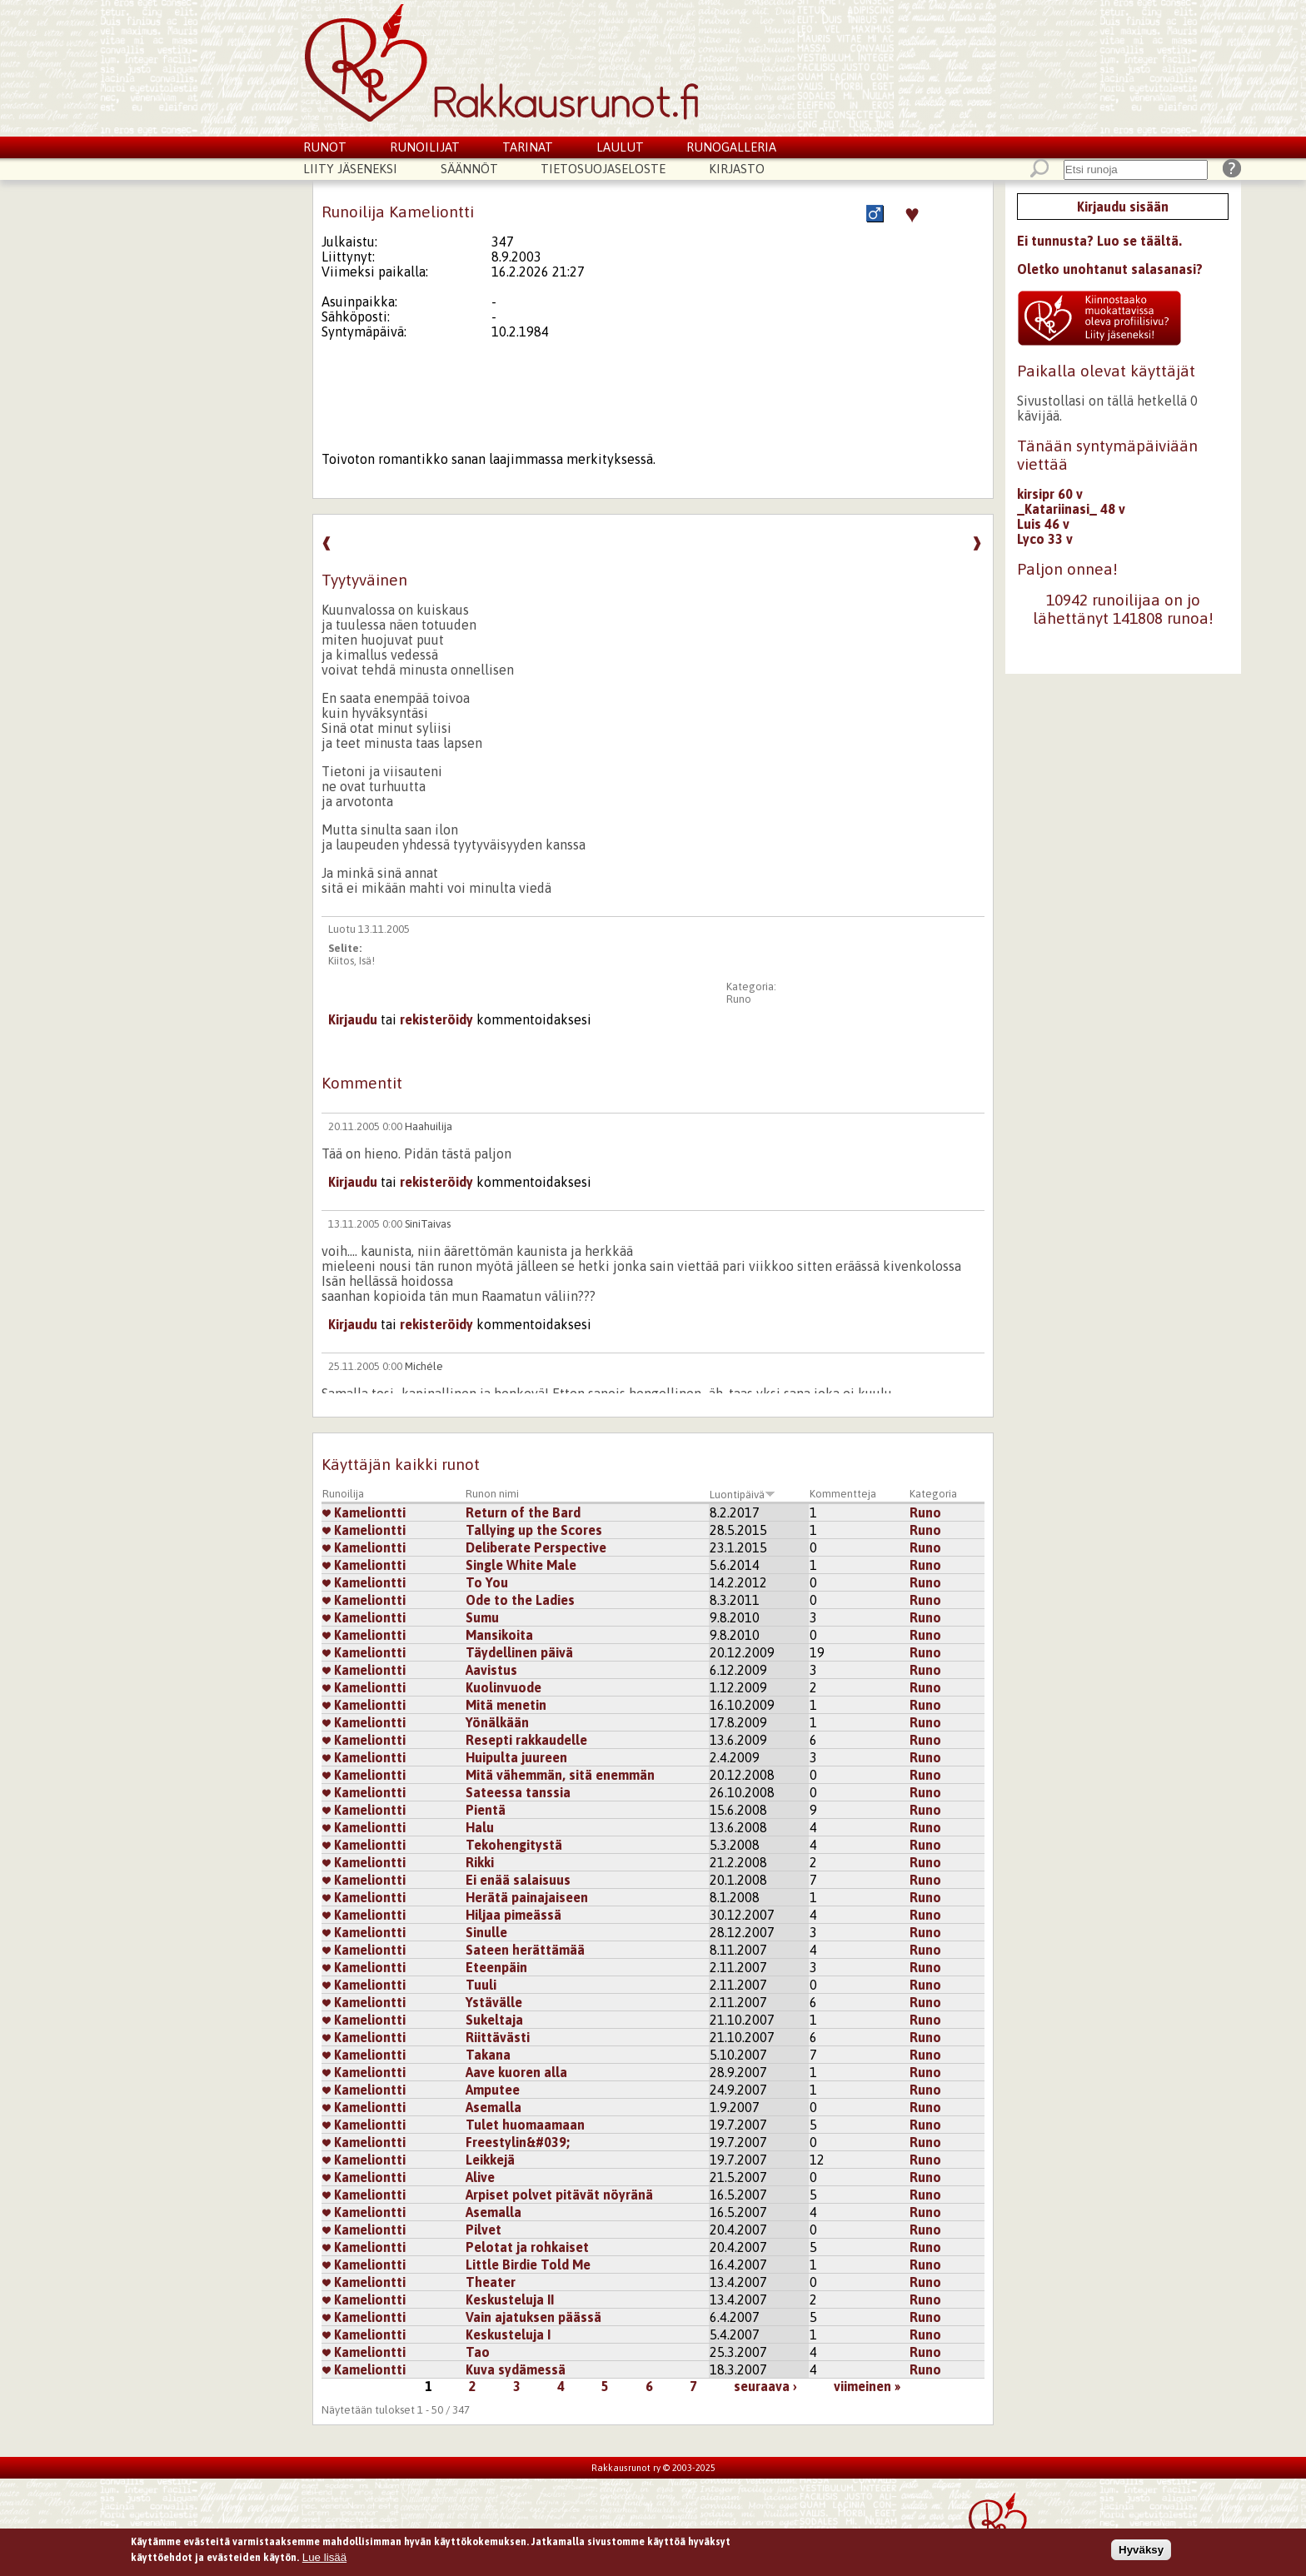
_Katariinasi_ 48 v (1071, 508)
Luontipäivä (742, 1494)
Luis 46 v (1043, 523)
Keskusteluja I (508, 2334)
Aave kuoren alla (516, 2072)
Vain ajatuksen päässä (533, 2316)
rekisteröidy (436, 1019)
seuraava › (765, 2386)
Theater (491, 2282)
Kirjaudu (352, 1019)
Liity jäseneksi (350, 169)
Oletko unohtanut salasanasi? (1110, 269)
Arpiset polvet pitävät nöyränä (559, 2194)
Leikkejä (490, 2159)
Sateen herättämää (525, 1949)
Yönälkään (497, 1722)
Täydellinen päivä (519, 1652)
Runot (324, 147)
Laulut (620, 147)
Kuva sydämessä (516, 2369)
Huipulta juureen (516, 1757)
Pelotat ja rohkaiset (527, 2247)
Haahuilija (428, 1126)
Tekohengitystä (514, 1844)
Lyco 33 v (1045, 538)
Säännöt (469, 169)
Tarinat (527, 147)
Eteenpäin (496, 1967)
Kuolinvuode (503, 1687)
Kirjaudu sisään (1123, 206)
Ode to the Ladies (520, 1599)
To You (487, 1582)
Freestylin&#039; (518, 2142)
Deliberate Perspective (536, 1547)
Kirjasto (737, 169)
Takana (488, 2054)
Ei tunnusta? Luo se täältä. (1099, 240)
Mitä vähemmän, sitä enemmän (560, 1774)
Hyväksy (1141, 2551)
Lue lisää (324, 2560)
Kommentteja (843, 1493)
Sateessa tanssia (518, 1792)
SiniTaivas (428, 1224)
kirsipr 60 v (1050, 493)
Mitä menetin (506, 1704)
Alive (480, 2177)
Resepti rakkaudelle (526, 1739)
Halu (480, 1827)
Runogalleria (731, 147)
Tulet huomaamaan (525, 2124)
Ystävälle (494, 2002)
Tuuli (481, 1984)
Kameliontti (364, 1512)
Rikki (480, 1862)
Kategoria (933, 1493)
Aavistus (491, 1669)
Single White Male (521, 1564)
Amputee (493, 2089)
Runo (738, 999)
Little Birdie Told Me (528, 2264)
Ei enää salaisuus (518, 1879)
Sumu (482, 1617)
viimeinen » (867, 2386)
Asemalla (493, 2107)
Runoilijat (425, 147)
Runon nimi (492, 1493)
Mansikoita (499, 1634)
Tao (478, 2351)
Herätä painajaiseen (527, 1897)
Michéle (424, 1366)
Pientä (486, 1809)
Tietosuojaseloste (603, 169)
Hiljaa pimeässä (513, 1914)
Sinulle (486, 1932)
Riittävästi (498, 2037)
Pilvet (483, 2229)
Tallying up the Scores (534, 1529)
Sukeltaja (494, 2019)
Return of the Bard (523, 1512)
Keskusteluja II (510, 2299)
